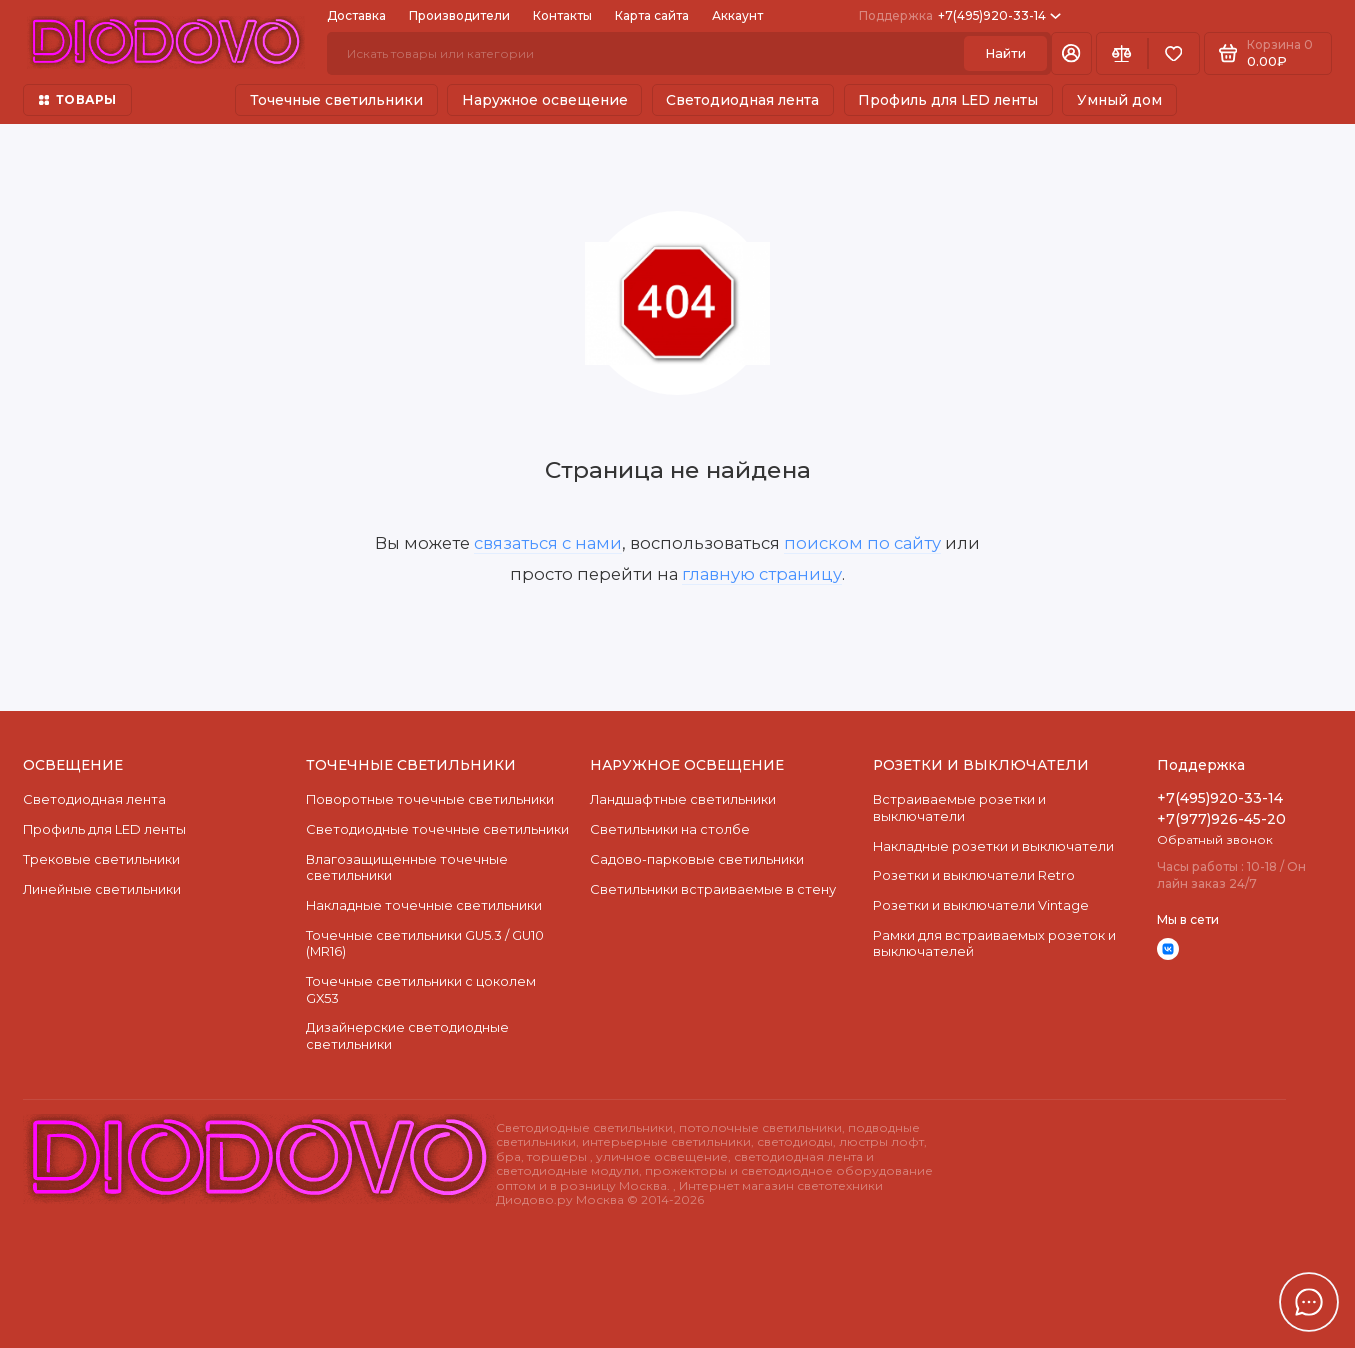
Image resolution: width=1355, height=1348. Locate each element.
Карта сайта (652, 15)
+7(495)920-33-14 (960, 15)
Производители (459, 15)
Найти (1005, 53)
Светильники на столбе (670, 829)
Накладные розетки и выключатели (993, 846)
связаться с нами (548, 543)
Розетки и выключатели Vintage (981, 905)
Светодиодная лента (742, 100)
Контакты (562, 15)
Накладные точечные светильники (424, 905)
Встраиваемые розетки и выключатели (959, 807)
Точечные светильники (336, 100)
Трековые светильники (101, 859)
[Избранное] (1174, 53)
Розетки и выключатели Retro (974, 875)
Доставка (356, 15)
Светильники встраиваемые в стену (713, 889)
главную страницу (762, 574)
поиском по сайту (862, 543)
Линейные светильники (102, 889)
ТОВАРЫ (78, 99)
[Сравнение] (1122, 53)
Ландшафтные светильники (683, 799)
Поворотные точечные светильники (430, 799)
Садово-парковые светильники (697, 859)
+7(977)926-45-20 (1221, 819)
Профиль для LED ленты (948, 100)
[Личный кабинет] (1071, 53)
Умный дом (1119, 100)
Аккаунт (737, 15)
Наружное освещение (545, 100)
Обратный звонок (1215, 839)
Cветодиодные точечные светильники (437, 829)
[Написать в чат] (1308, 1301)
